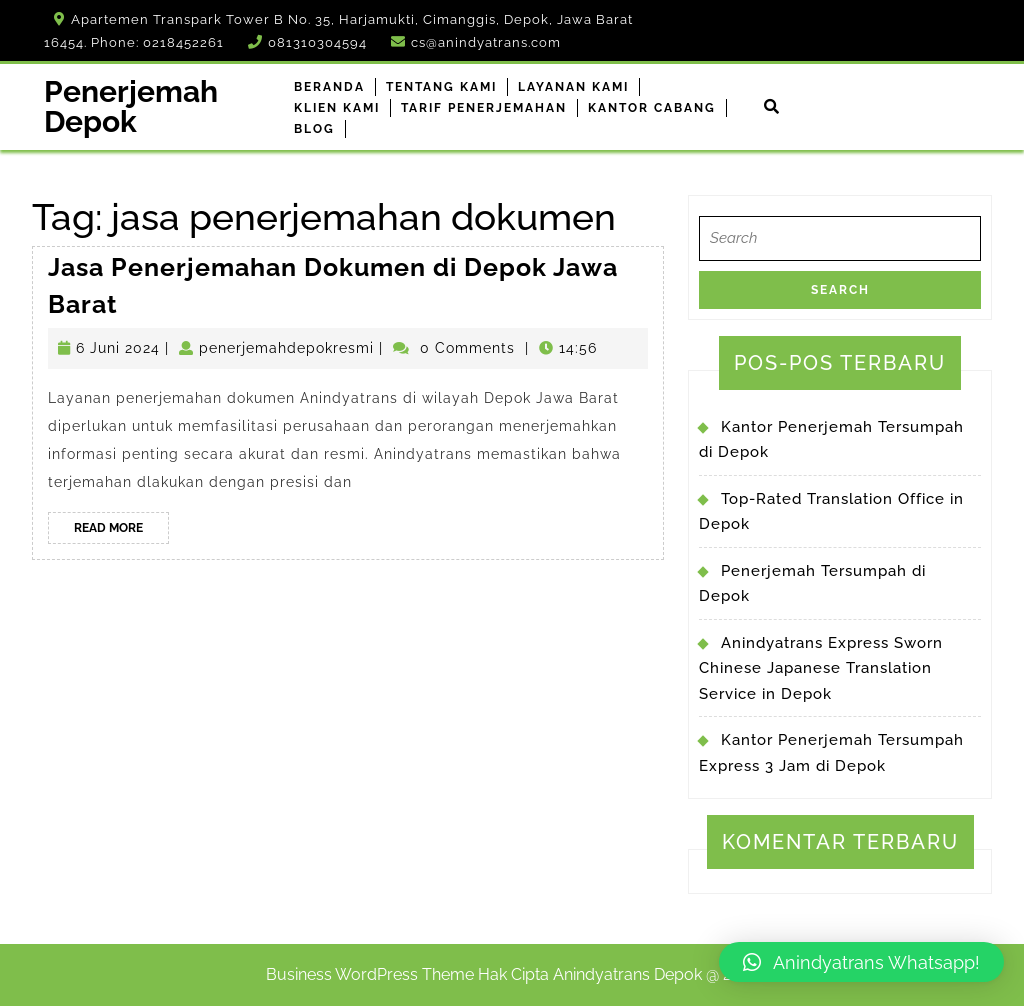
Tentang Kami (441, 87)
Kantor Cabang (652, 108)
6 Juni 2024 (118, 348)
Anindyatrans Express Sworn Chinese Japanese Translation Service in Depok (821, 668)
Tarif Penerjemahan (484, 108)
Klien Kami (337, 108)
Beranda (329, 87)
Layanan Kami (573, 87)
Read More (121, 531)
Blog (314, 129)
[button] (861, 962)
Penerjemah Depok (131, 106)
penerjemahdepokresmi (286, 348)
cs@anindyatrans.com (486, 42)
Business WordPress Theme (370, 974)
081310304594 (317, 42)
